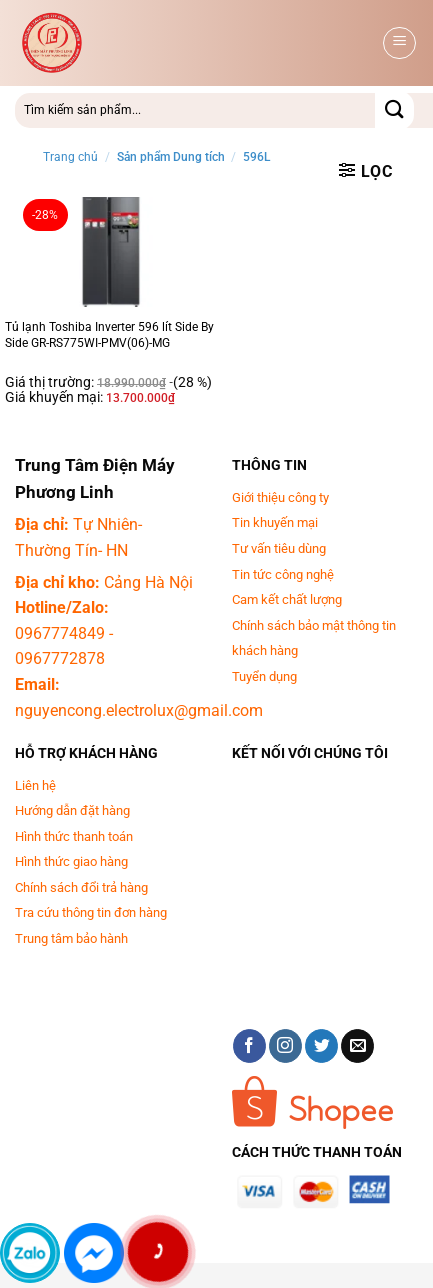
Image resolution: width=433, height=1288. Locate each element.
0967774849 (60, 633)
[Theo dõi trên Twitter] (321, 1046)
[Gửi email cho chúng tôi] (357, 1046)
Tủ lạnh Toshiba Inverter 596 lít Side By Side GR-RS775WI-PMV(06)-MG (109, 335)
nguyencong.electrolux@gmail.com (139, 710)
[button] (399, 43)
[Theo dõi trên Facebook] (249, 1046)
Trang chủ (70, 157)
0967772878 (60, 658)
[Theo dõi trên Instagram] (285, 1046)
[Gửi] (394, 110)
